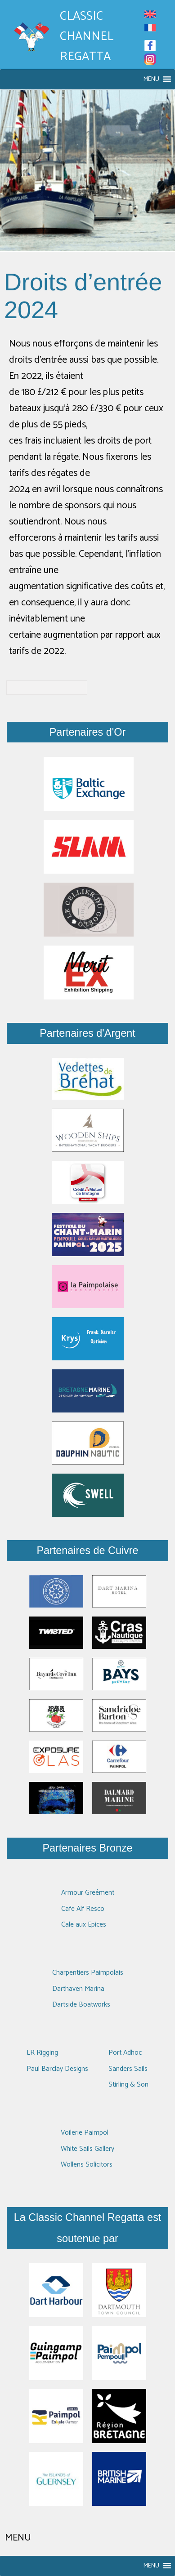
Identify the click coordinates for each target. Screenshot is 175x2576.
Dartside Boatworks (81, 2004)
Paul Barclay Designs (57, 2068)
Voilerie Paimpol (84, 2132)
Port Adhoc (125, 2052)
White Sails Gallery (87, 2148)
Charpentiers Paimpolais (87, 1972)
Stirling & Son (128, 2084)
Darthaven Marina (78, 1988)
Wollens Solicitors (86, 2164)
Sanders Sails (128, 2068)
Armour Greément (87, 1892)
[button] (151, 79)
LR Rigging (42, 2052)
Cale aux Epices (83, 1924)
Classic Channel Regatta (86, 36)
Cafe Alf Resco (82, 1908)
